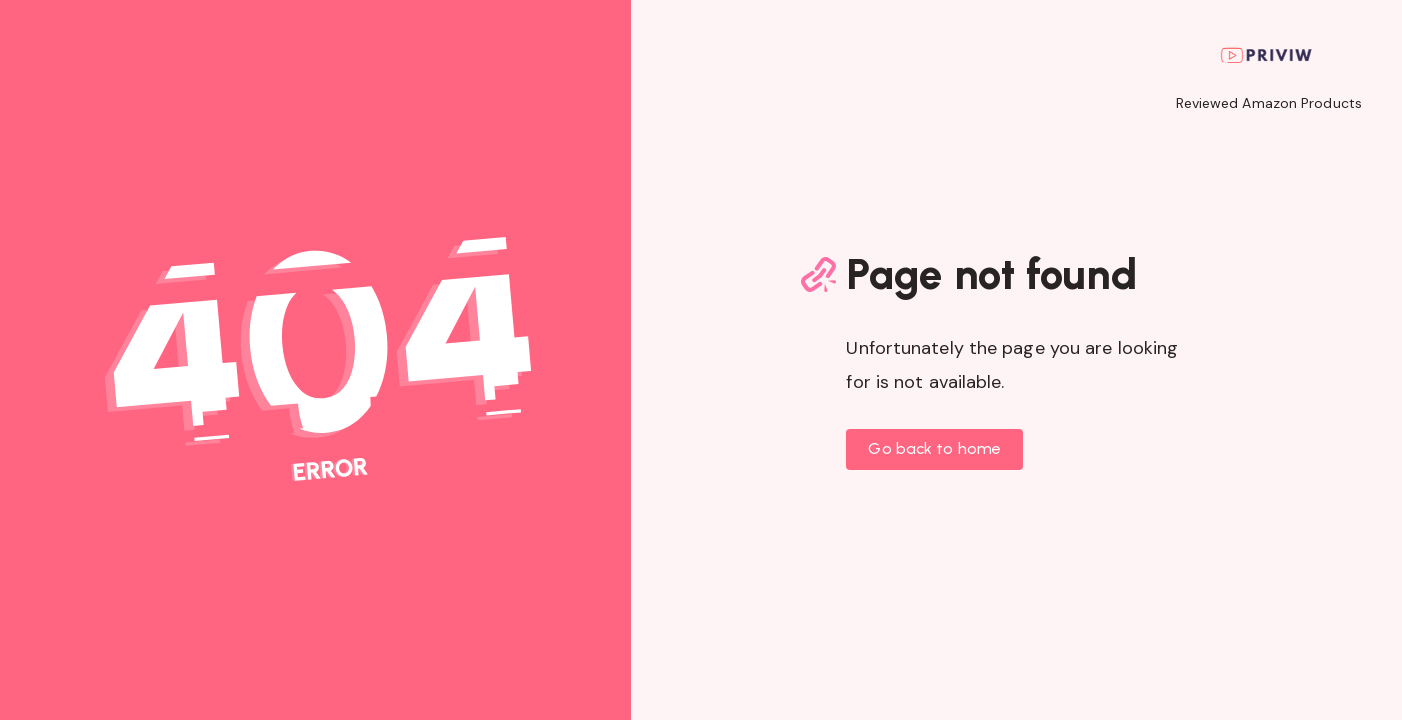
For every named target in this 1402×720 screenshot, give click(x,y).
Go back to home (934, 448)
